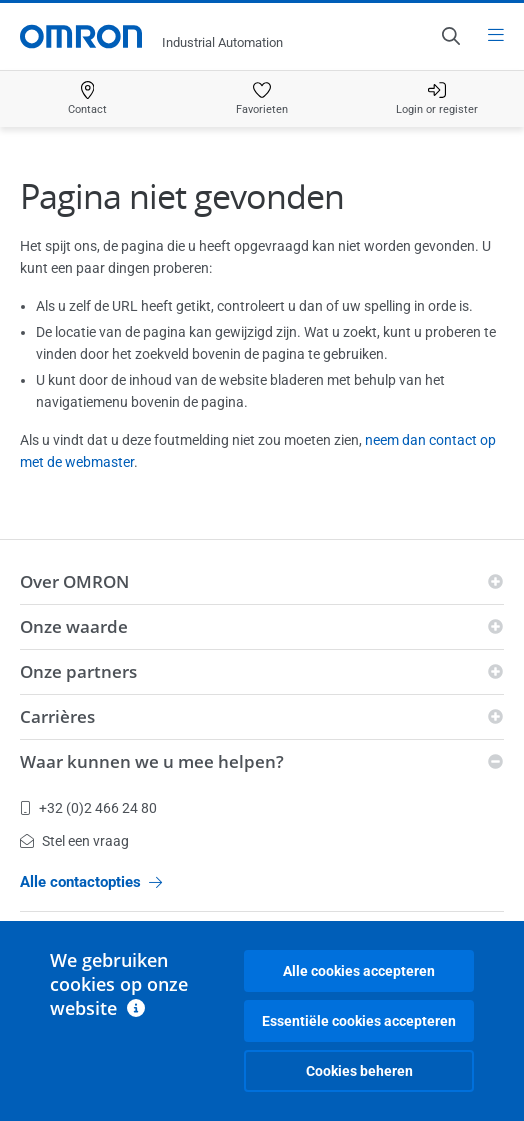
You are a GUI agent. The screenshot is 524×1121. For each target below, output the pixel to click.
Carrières (57, 716)
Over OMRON (74, 581)
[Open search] (450, 36)
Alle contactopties (91, 882)
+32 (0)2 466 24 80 (88, 808)
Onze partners (78, 671)
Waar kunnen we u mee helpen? (152, 761)
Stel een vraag (74, 841)
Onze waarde (74, 626)
